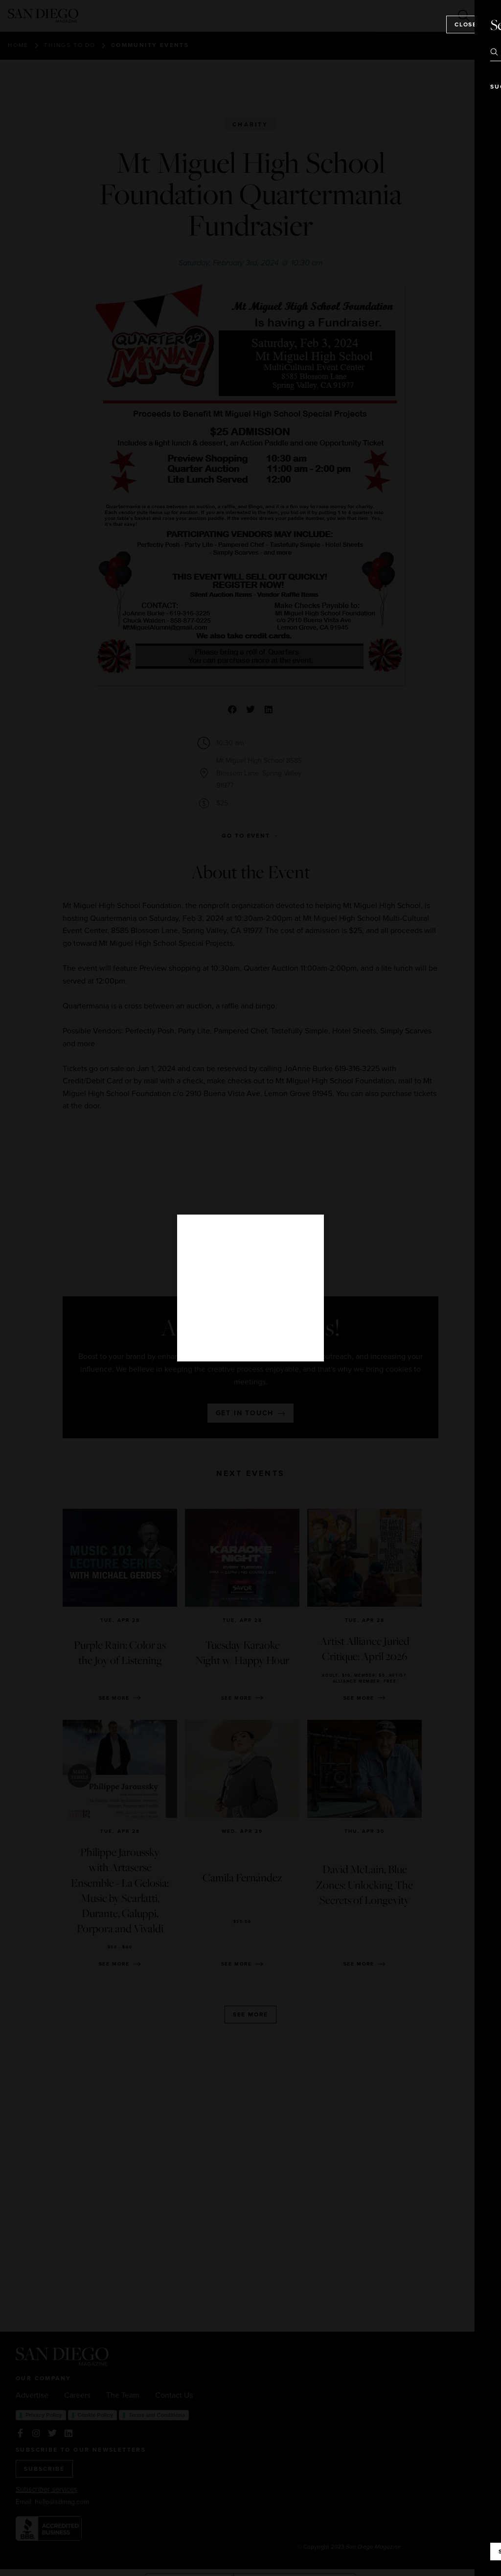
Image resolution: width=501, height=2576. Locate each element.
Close (466, 24)
